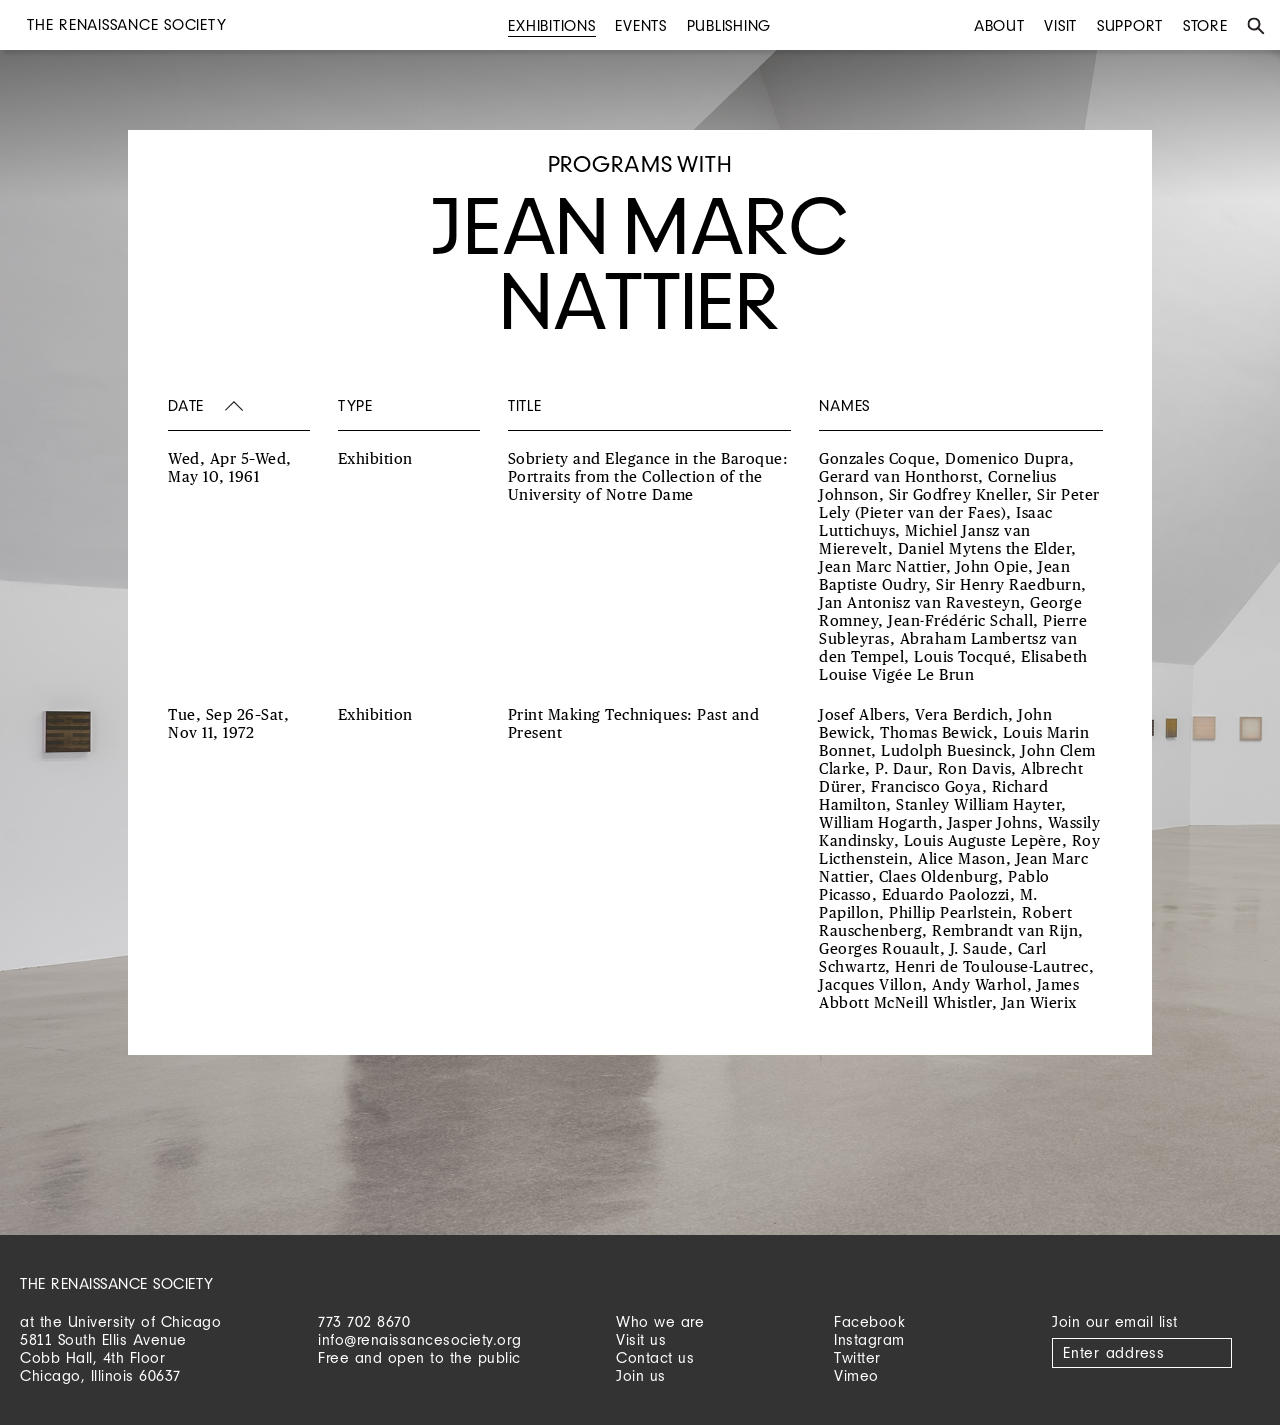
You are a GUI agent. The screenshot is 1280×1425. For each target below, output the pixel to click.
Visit (1060, 25)
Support (1130, 25)
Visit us (641, 1339)
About (999, 25)
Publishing (729, 25)
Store (1205, 25)
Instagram (869, 1339)
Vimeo (856, 1375)
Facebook (869, 1321)
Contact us (655, 1357)
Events (641, 25)
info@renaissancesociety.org (420, 1339)
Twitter (857, 1357)
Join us (641, 1375)
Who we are (660, 1321)
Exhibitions (551, 25)
